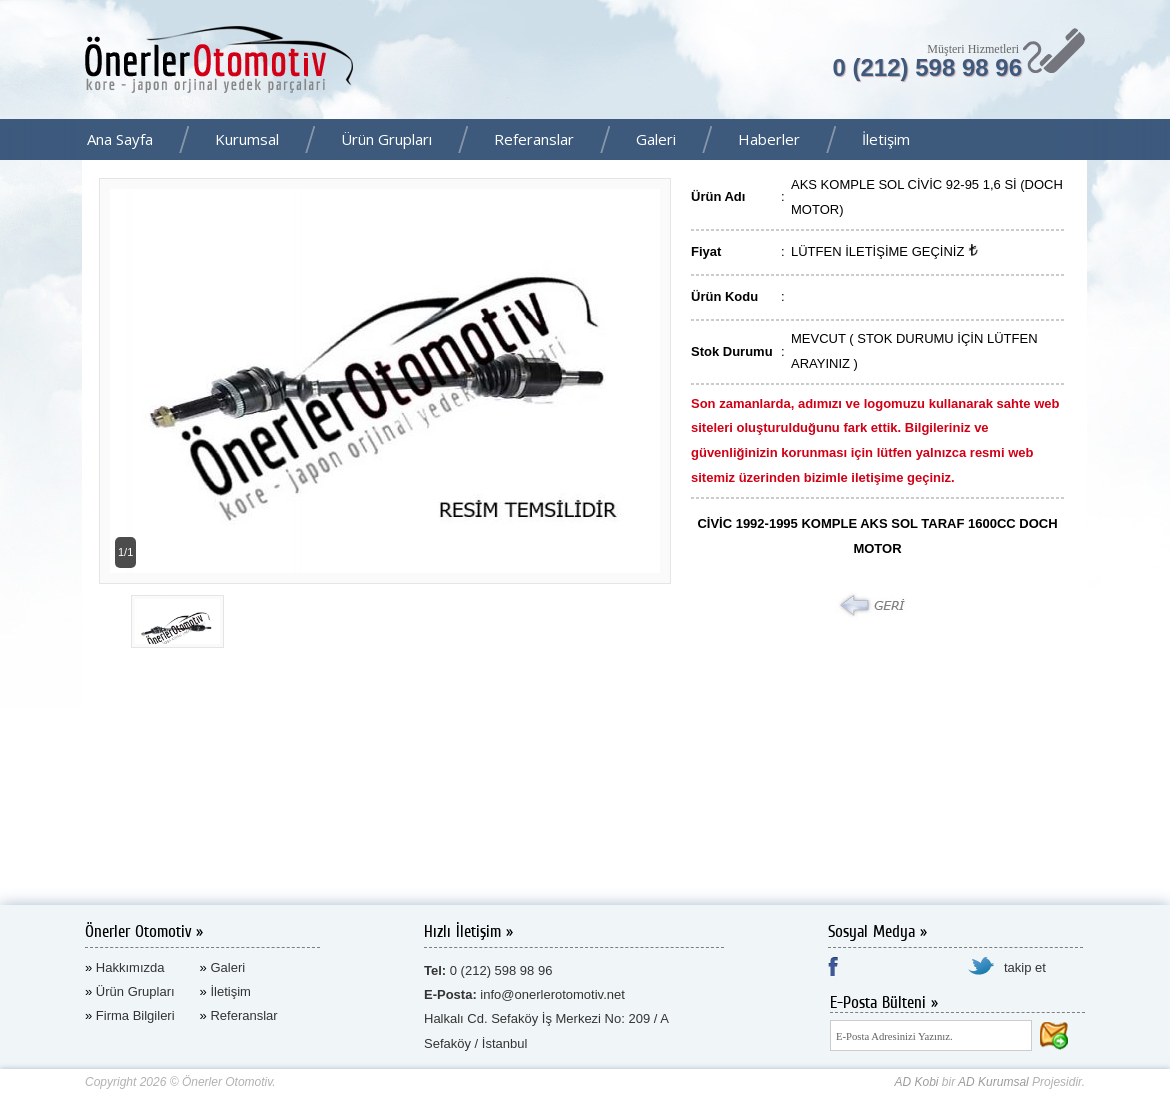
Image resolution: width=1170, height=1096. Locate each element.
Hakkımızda (130, 967)
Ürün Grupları (386, 139)
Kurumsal (247, 139)
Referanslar (534, 139)
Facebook (1149, 141)
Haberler (769, 139)
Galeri (656, 139)
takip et (1025, 967)
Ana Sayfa (120, 139)
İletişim (886, 139)
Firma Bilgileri (135, 1015)
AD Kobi (916, 1082)
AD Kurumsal (993, 1082)
